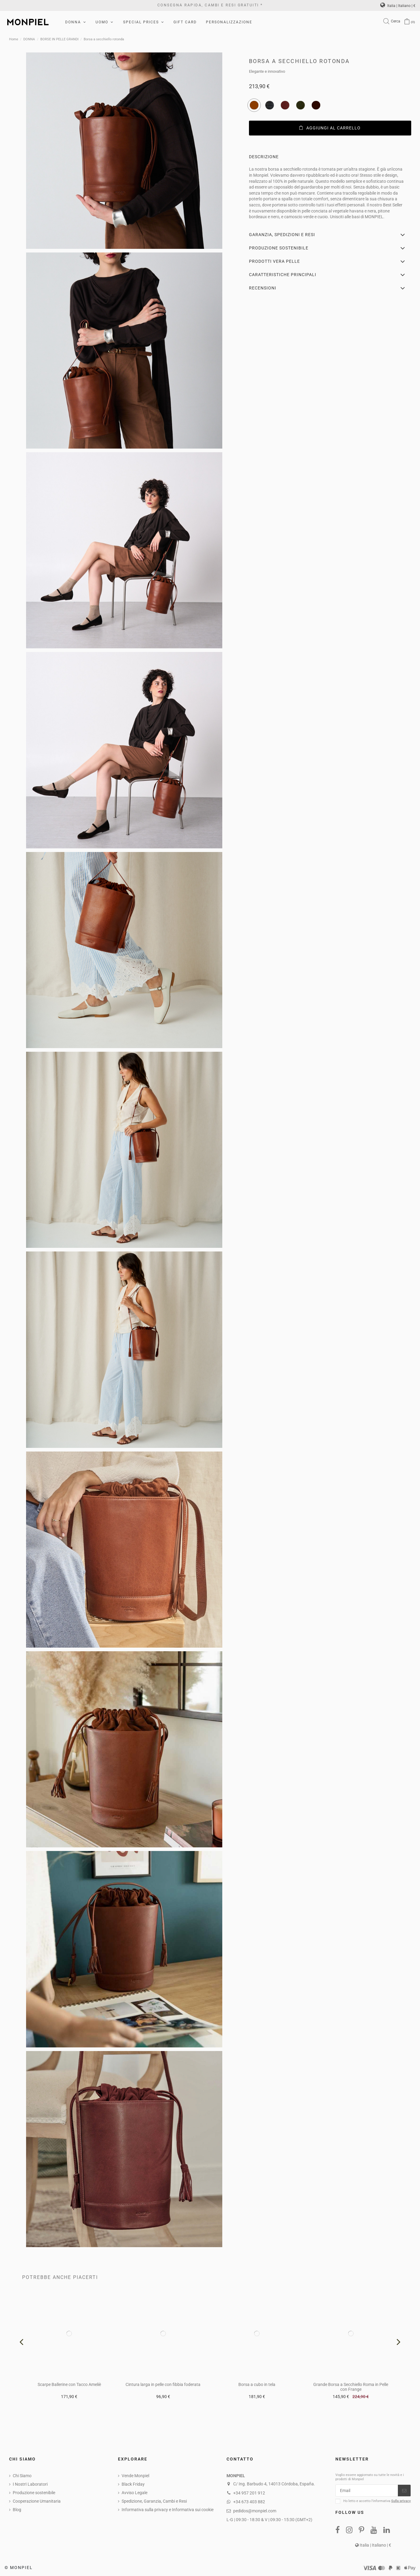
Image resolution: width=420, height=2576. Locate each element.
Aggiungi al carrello (330, 127)
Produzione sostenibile (34, 2492)
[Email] (367, 2490)
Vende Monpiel (135, 2475)
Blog (17, 2509)
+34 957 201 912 (249, 2493)
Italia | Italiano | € (397, 6)
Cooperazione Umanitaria (37, 2501)
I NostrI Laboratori (30, 2484)
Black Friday (133, 2484)
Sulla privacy (401, 2501)
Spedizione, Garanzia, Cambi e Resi (154, 2501)
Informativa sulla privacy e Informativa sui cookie (167, 2509)
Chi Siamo (22, 2475)
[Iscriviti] (404, 2490)
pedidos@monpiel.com (254, 2510)
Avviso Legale (134, 2492)
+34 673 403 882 (249, 2501)
